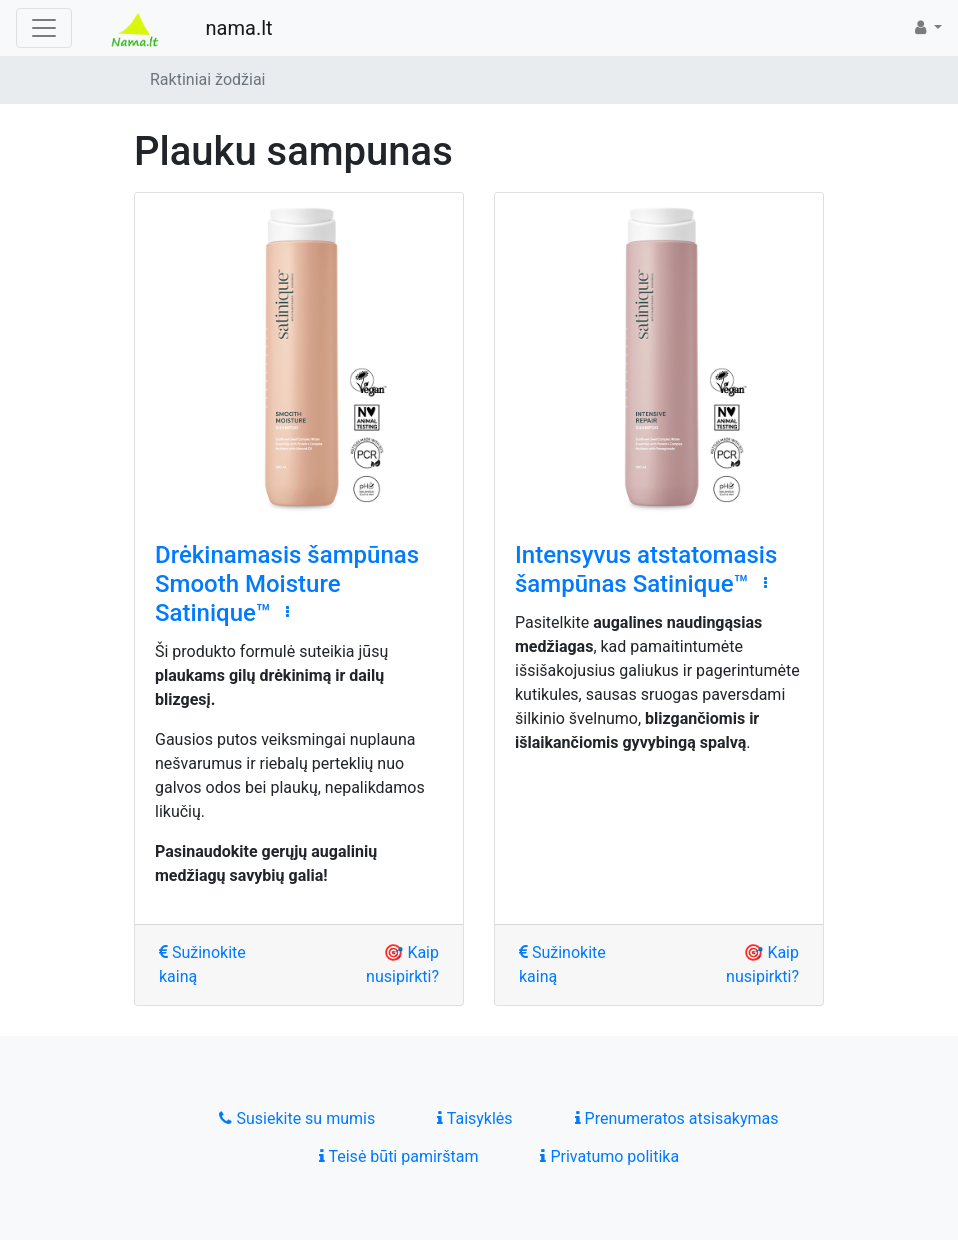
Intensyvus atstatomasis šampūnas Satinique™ (646, 569)
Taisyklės (474, 1118)
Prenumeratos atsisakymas (677, 1118)
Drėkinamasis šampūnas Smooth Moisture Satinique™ (287, 584)
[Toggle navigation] (44, 28)
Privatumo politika (609, 1156)
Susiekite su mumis (297, 1118)
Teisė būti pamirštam (399, 1156)
